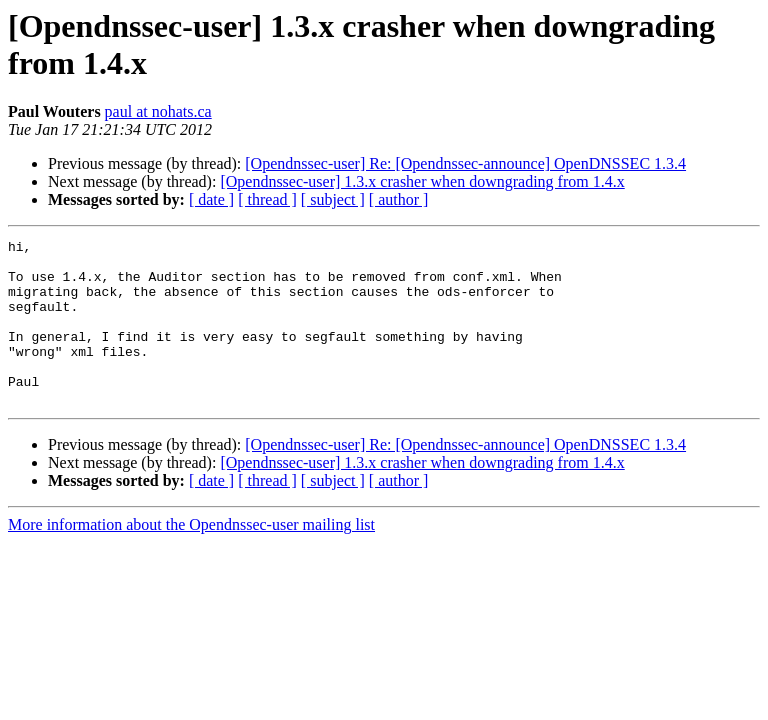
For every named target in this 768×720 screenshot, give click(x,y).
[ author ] (399, 199)
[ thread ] (267, 199)
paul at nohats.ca (158, 111)
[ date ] (211, 199)
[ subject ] (333, 199)
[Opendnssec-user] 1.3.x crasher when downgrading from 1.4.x (422, 181)
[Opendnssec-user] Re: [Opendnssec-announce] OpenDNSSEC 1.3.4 (465, 163)
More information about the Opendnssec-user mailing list (191, 557)
